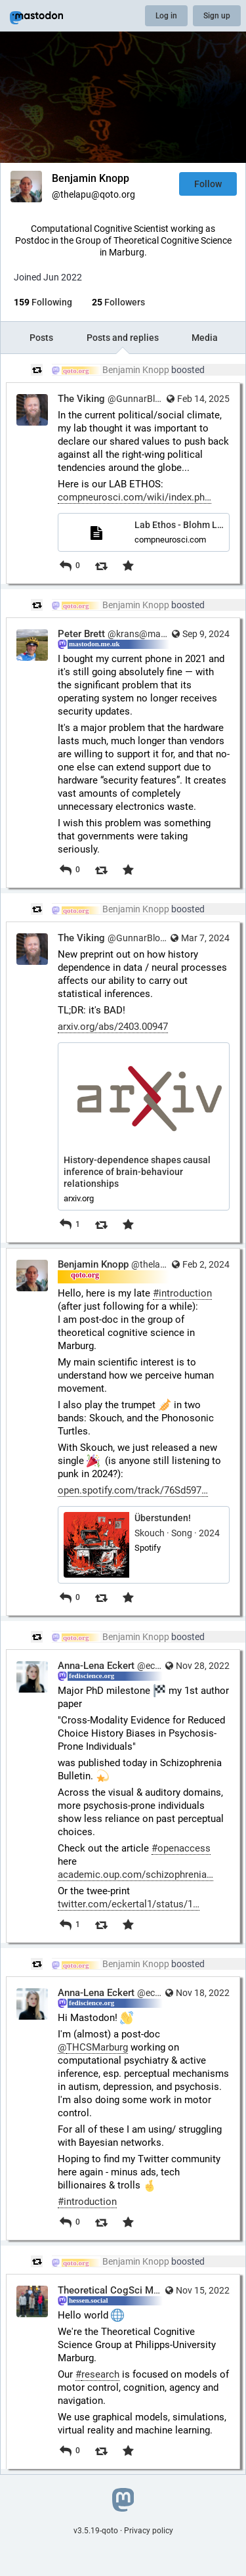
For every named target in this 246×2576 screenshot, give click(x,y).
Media (205, 337)
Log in (166, 15)
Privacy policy (148, 2530)
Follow (208, 184)
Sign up (216, 15)
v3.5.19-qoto (95, 2530)
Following (43, 302)
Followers (118, 302)
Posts (41, 337)
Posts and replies (123, 337)
